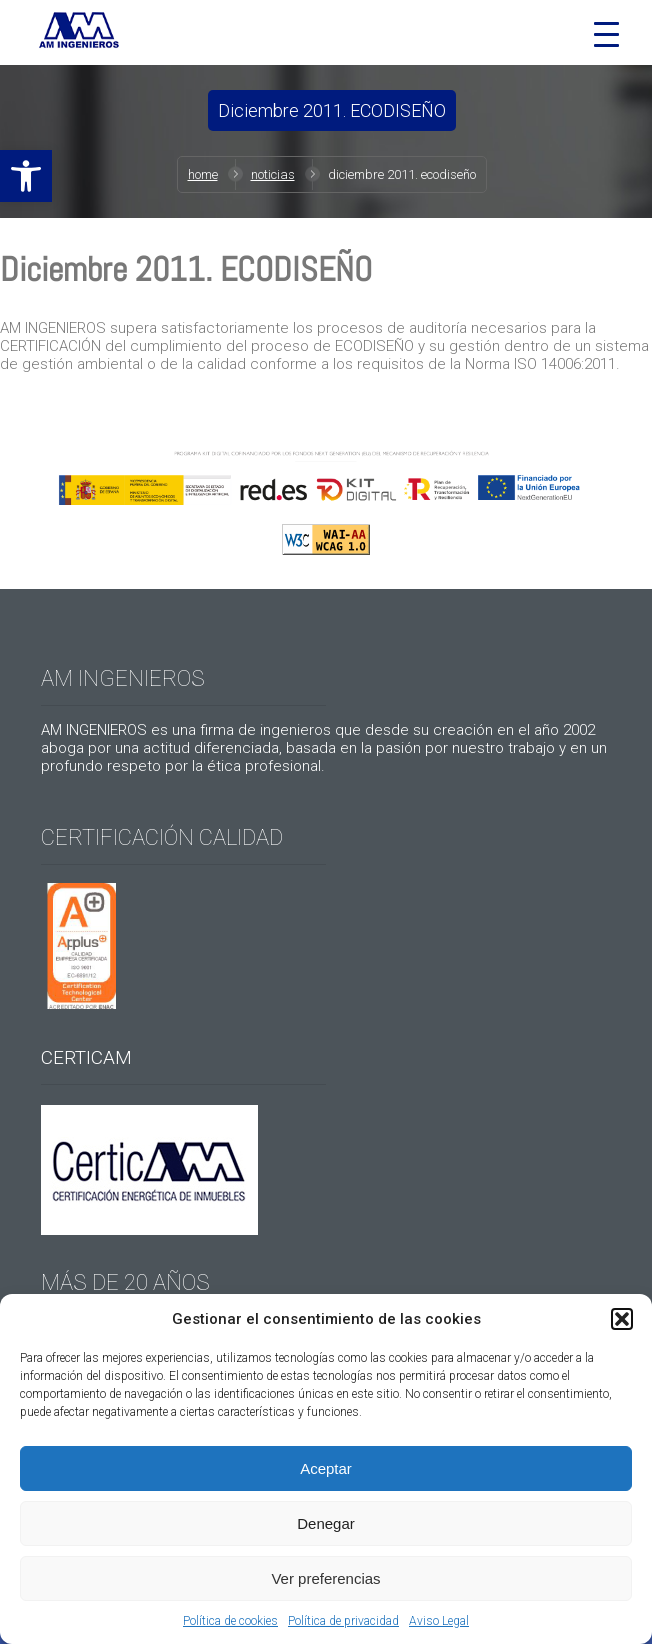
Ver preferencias (325, 1578)
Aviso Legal (439, 1621)
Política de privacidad (343, 1621)
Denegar (326, 1523)
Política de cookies (230, 1621)
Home (203, 174)
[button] (26, 176)
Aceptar (326, 1468)
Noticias (273, 174)
